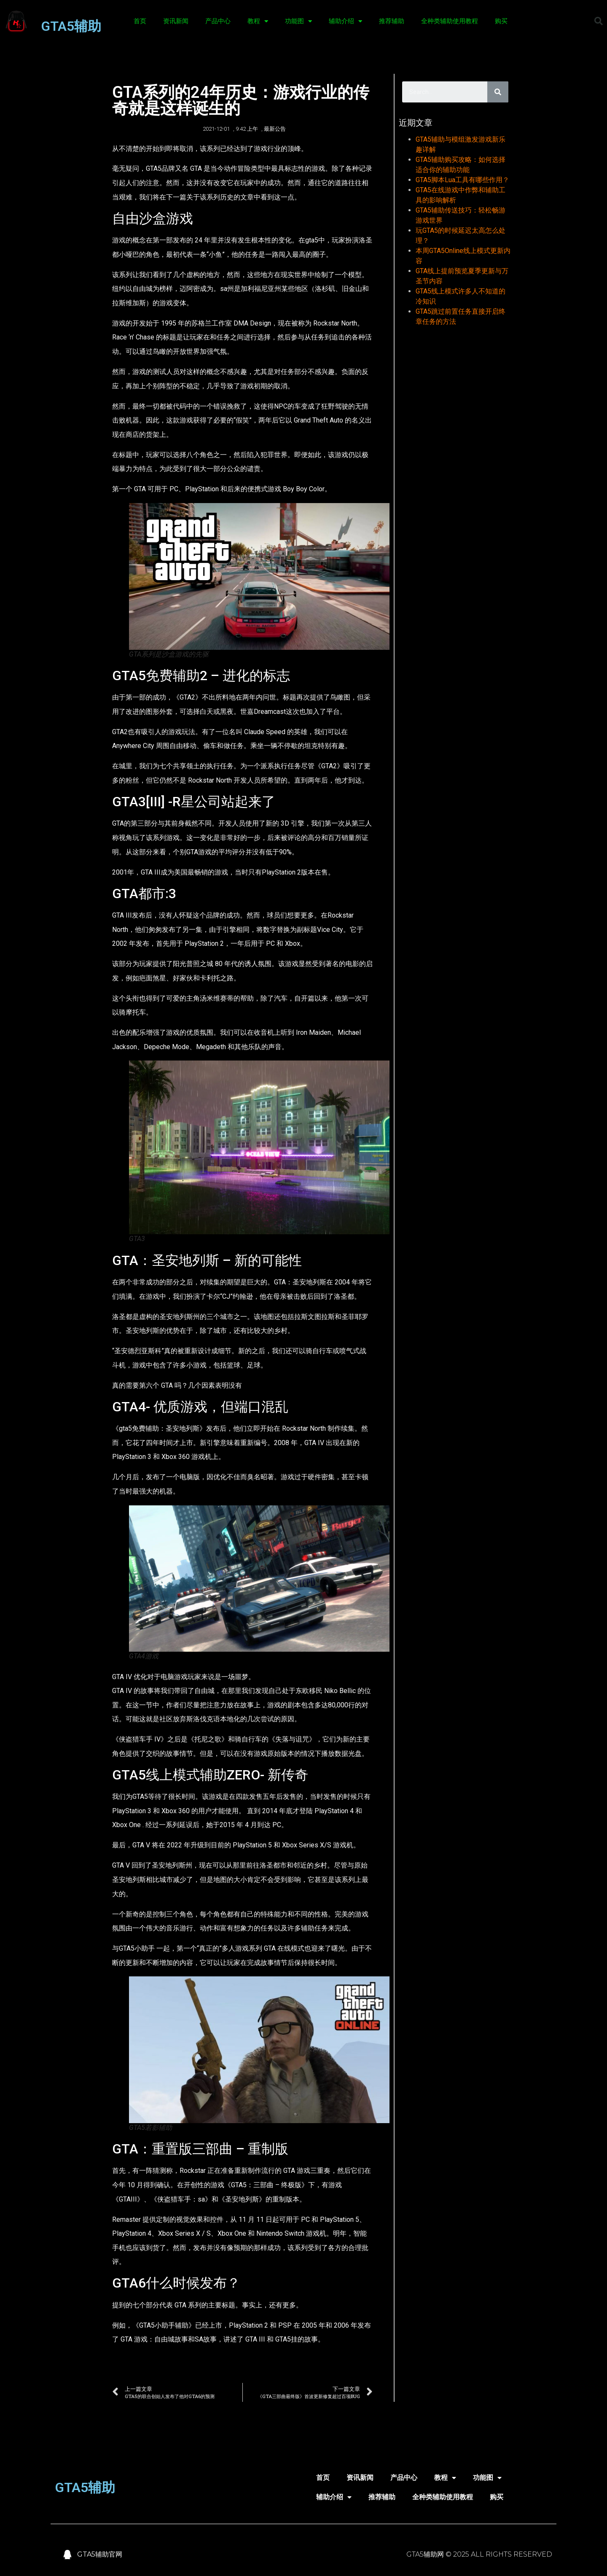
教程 (257, 21)
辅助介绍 (345, 21)
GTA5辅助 (71, 26)
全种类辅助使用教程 (449, 21)
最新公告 (275, 129)
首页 (140, 21)
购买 (501, 21)
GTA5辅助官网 (99, 2554)
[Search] (497, 91)
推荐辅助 (391, 21)
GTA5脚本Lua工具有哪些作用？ (462, 180)
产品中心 (218, 21)
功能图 (298, 21)
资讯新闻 (175, 21)
